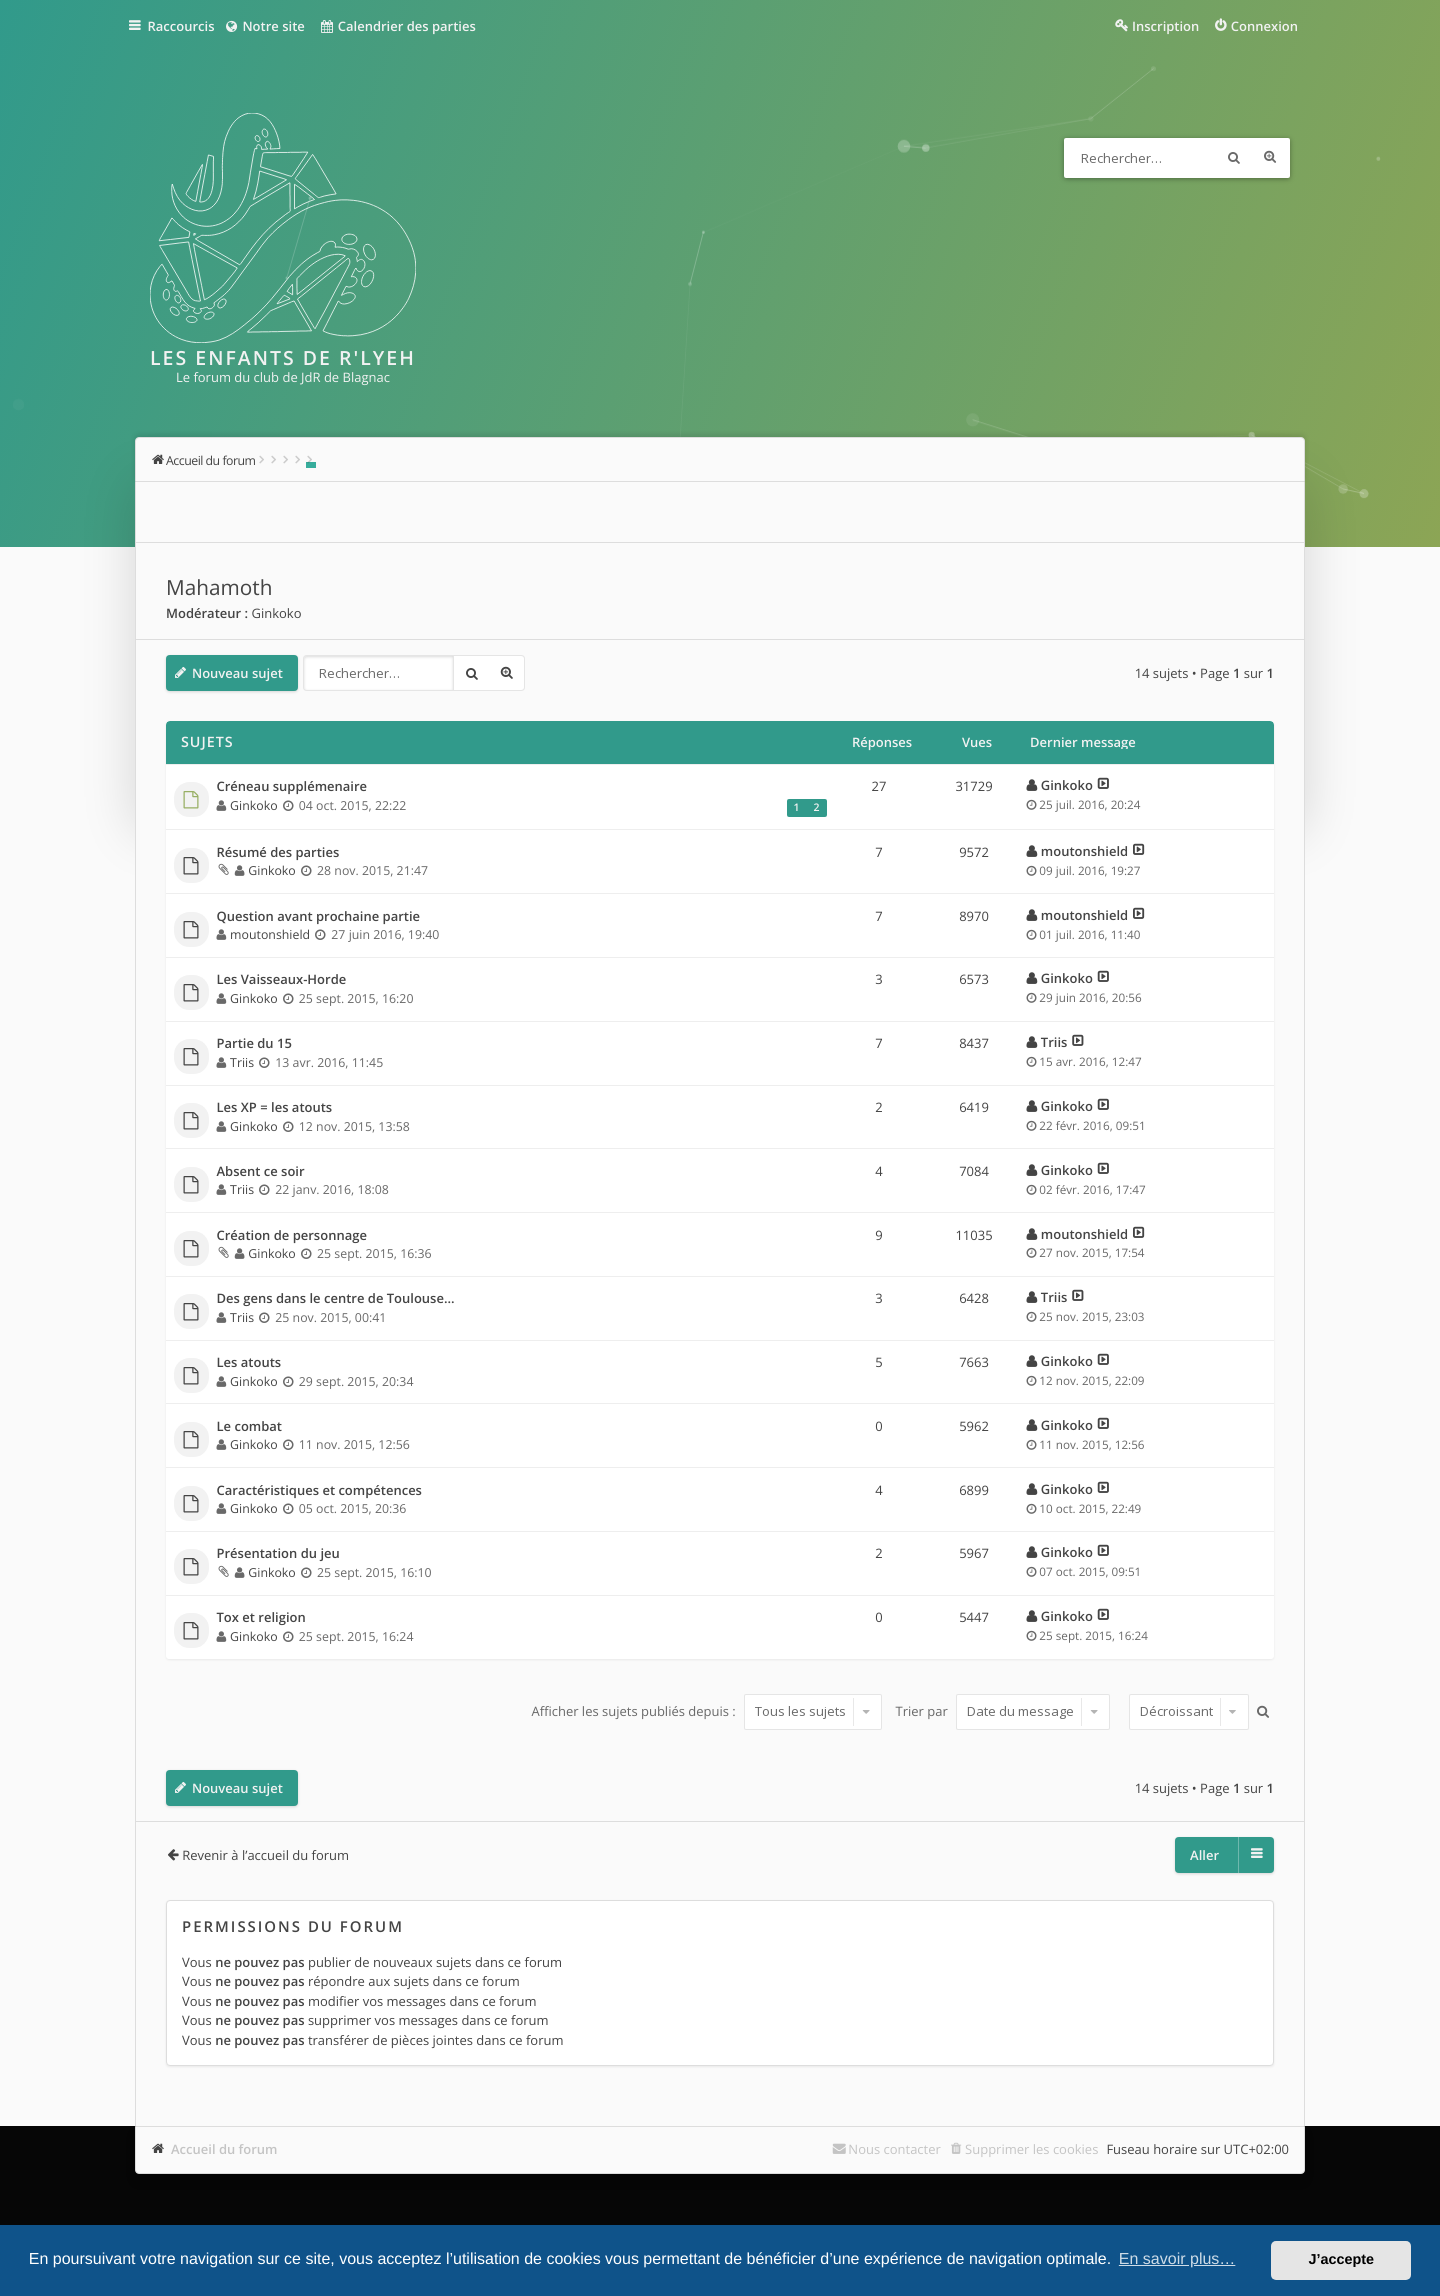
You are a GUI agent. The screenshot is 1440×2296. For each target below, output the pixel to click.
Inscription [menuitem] (1165, 26)
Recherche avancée (1270, 158)
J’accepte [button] (1341, 2260)
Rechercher (1234, 158)
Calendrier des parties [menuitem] (407, 26)
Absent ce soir (261, 1172)
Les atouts (249, 1363)
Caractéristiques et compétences (319, 1491)
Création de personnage (292, 1236)
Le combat (250, 1427)
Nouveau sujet (237, 673)
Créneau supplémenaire (292, 787)
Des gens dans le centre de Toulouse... (336, 1299)
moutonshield (1084, 851)
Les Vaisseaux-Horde (282, 980)
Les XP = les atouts (275, 1108)
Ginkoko (276, 613)
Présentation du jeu (278, 1554)
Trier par (1003, 1711)
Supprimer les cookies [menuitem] (1031, 2149)
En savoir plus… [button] (1177, 2259)
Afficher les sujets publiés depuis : (706, 1711)
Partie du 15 (254, 1044)
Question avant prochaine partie (319, 917)
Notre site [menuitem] (273, 26)
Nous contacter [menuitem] (894, 2149)
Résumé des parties (278, 853)
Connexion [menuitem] (1264, 26)
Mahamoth (219, 588)
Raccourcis (186, 26)
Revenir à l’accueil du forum (265, 1855)
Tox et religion (261, 1618)
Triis (242, 1062)
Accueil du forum (224, 2149)
